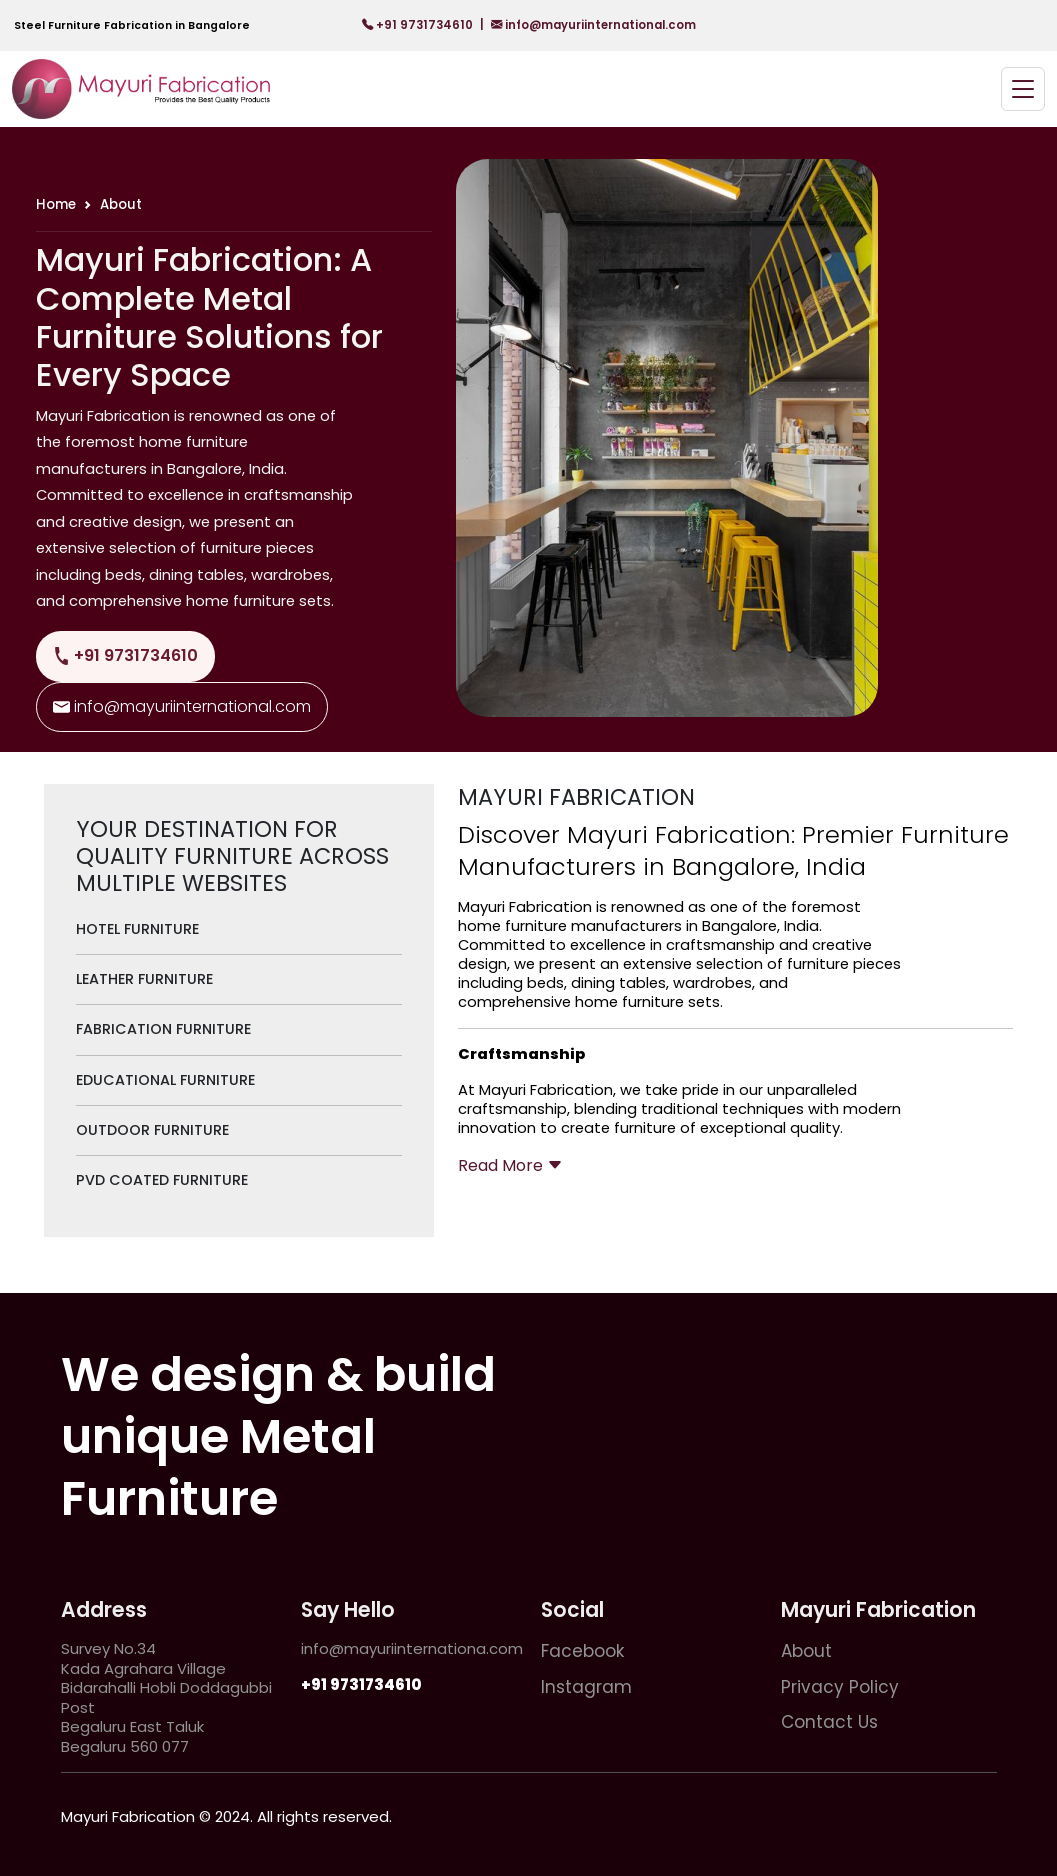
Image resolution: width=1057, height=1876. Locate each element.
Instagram (586, 1687)
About (806, 1651)
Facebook (582, 1651)
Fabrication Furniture (163, 1029)
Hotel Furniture (137, 929)
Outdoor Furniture (152, 1130)
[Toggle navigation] (1023, 89)
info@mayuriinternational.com (593, 25)
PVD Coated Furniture (162, 1180)
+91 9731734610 (419, 25)
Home (56, 204)
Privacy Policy (840, 1687)
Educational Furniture (165, 1080)
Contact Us (829, 1722)
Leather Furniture (144, 979)
